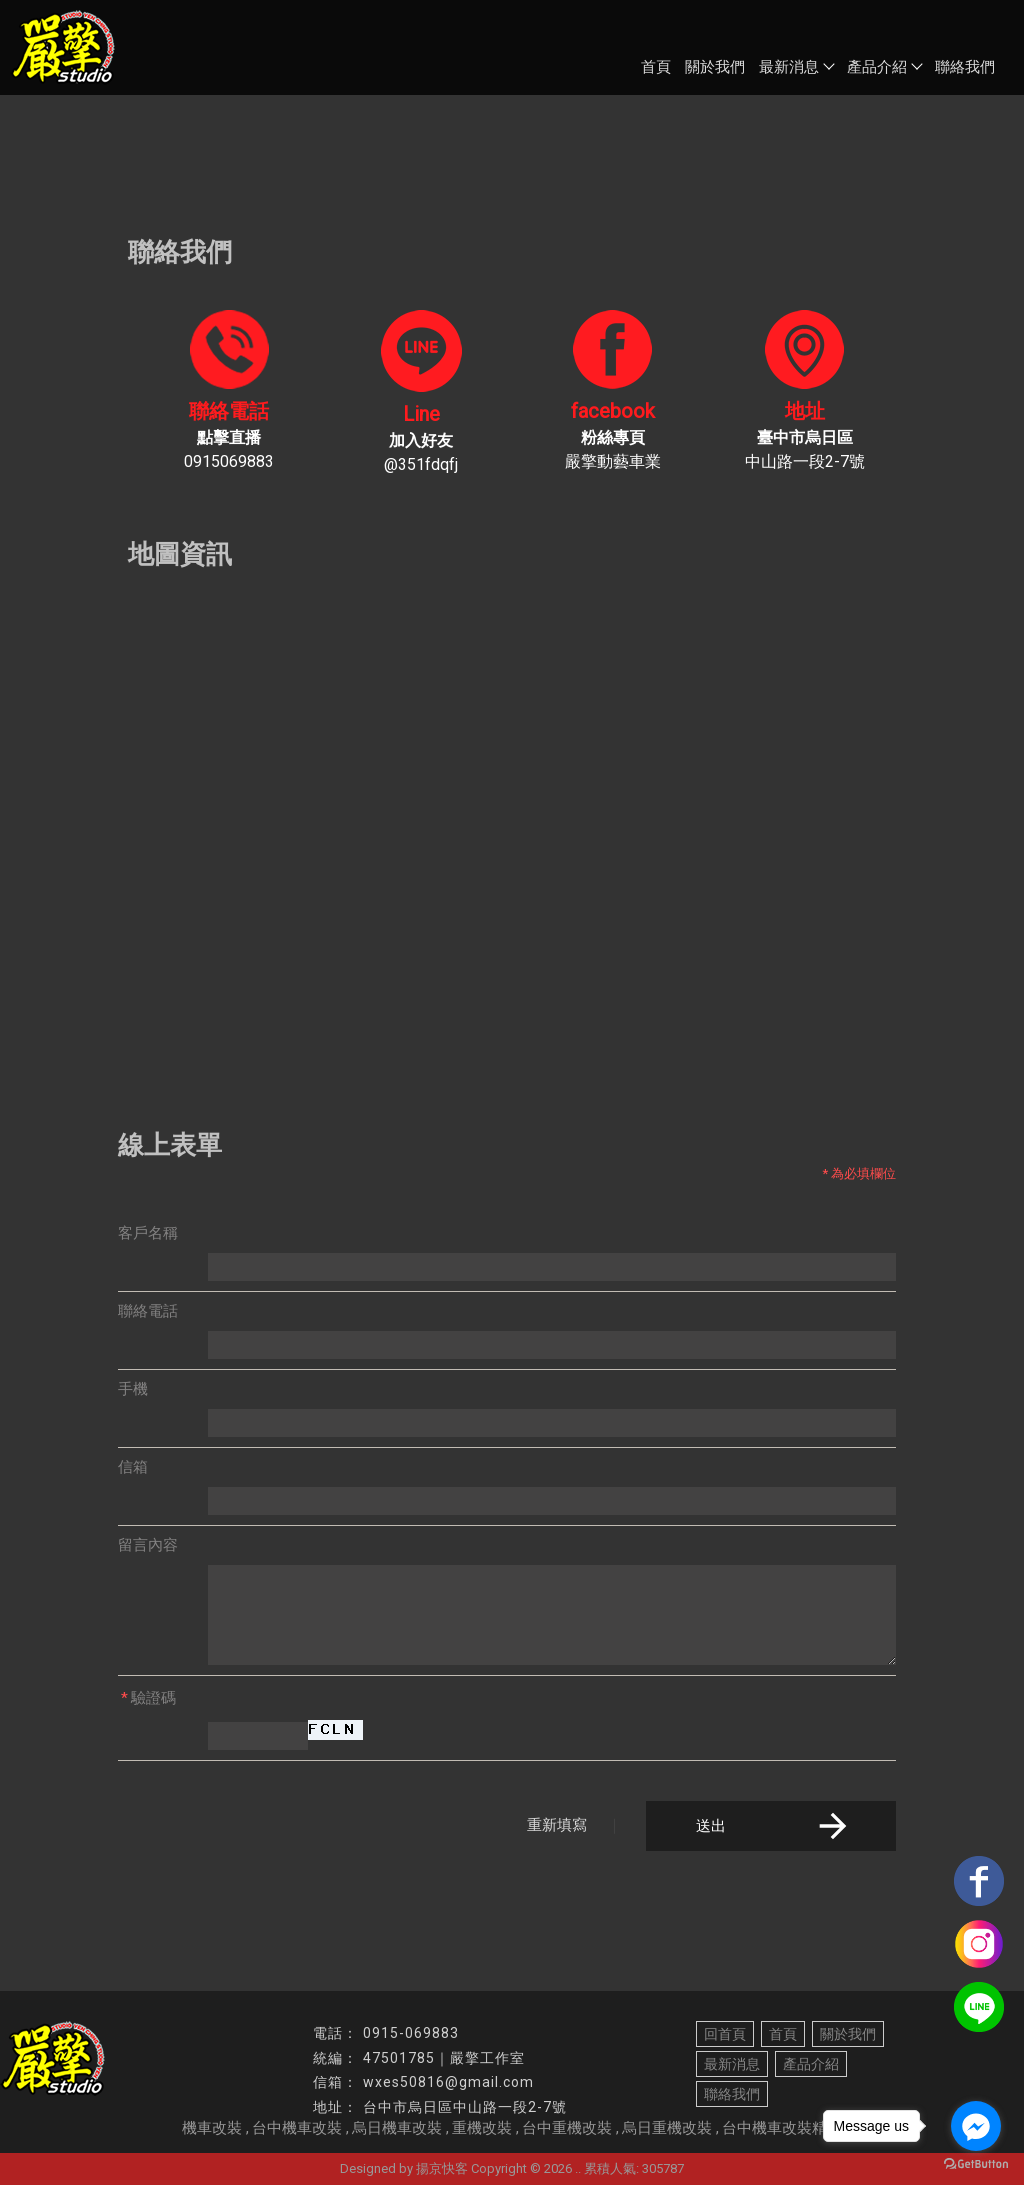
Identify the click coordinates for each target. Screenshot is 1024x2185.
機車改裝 (212, 2128)
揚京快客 (442, 2168)
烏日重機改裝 (667, 2128)
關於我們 (715, 67)
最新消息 (796, 67)
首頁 (656, 67)
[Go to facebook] (976, 2126)
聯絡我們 (965, 67)
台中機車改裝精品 (782, 2128)
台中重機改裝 (567, 2128)
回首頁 (725, 2034)
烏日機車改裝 (397, 2128)
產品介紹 (884, 67)
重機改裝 (482, 2128)
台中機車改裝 (297, 2128)
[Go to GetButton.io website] (976, 2164)
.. (578, 2168)
